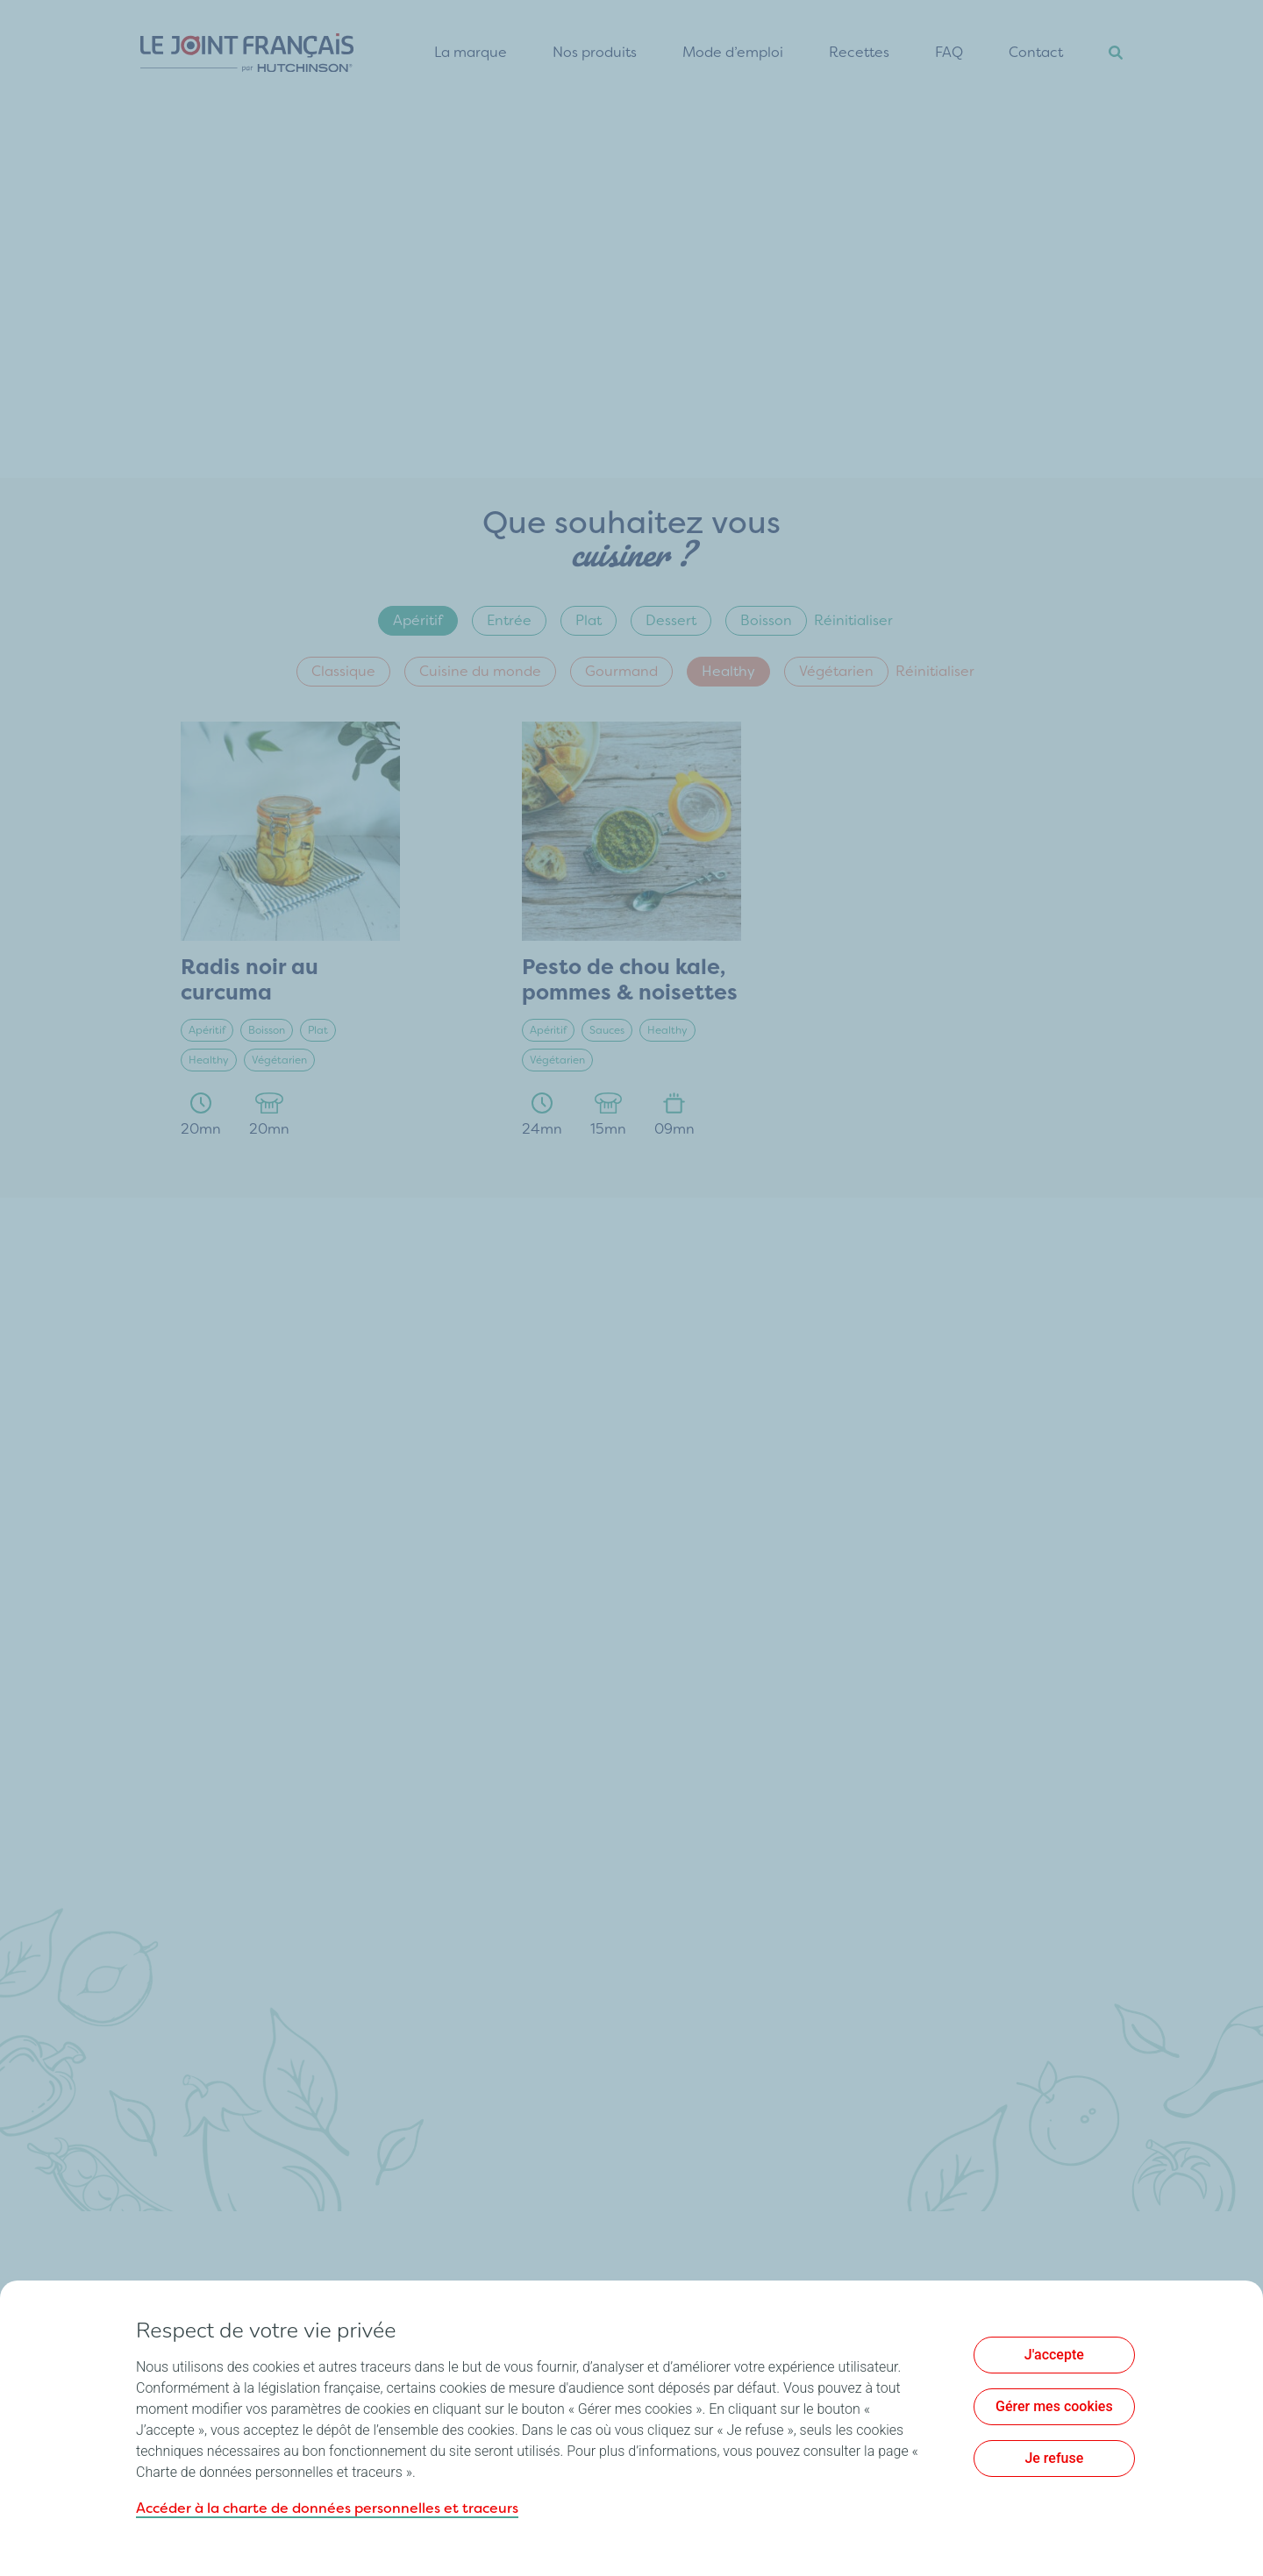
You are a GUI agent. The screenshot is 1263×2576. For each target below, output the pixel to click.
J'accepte (1054, 2354)
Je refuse (1053, 2458)
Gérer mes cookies (1054, 2406)
